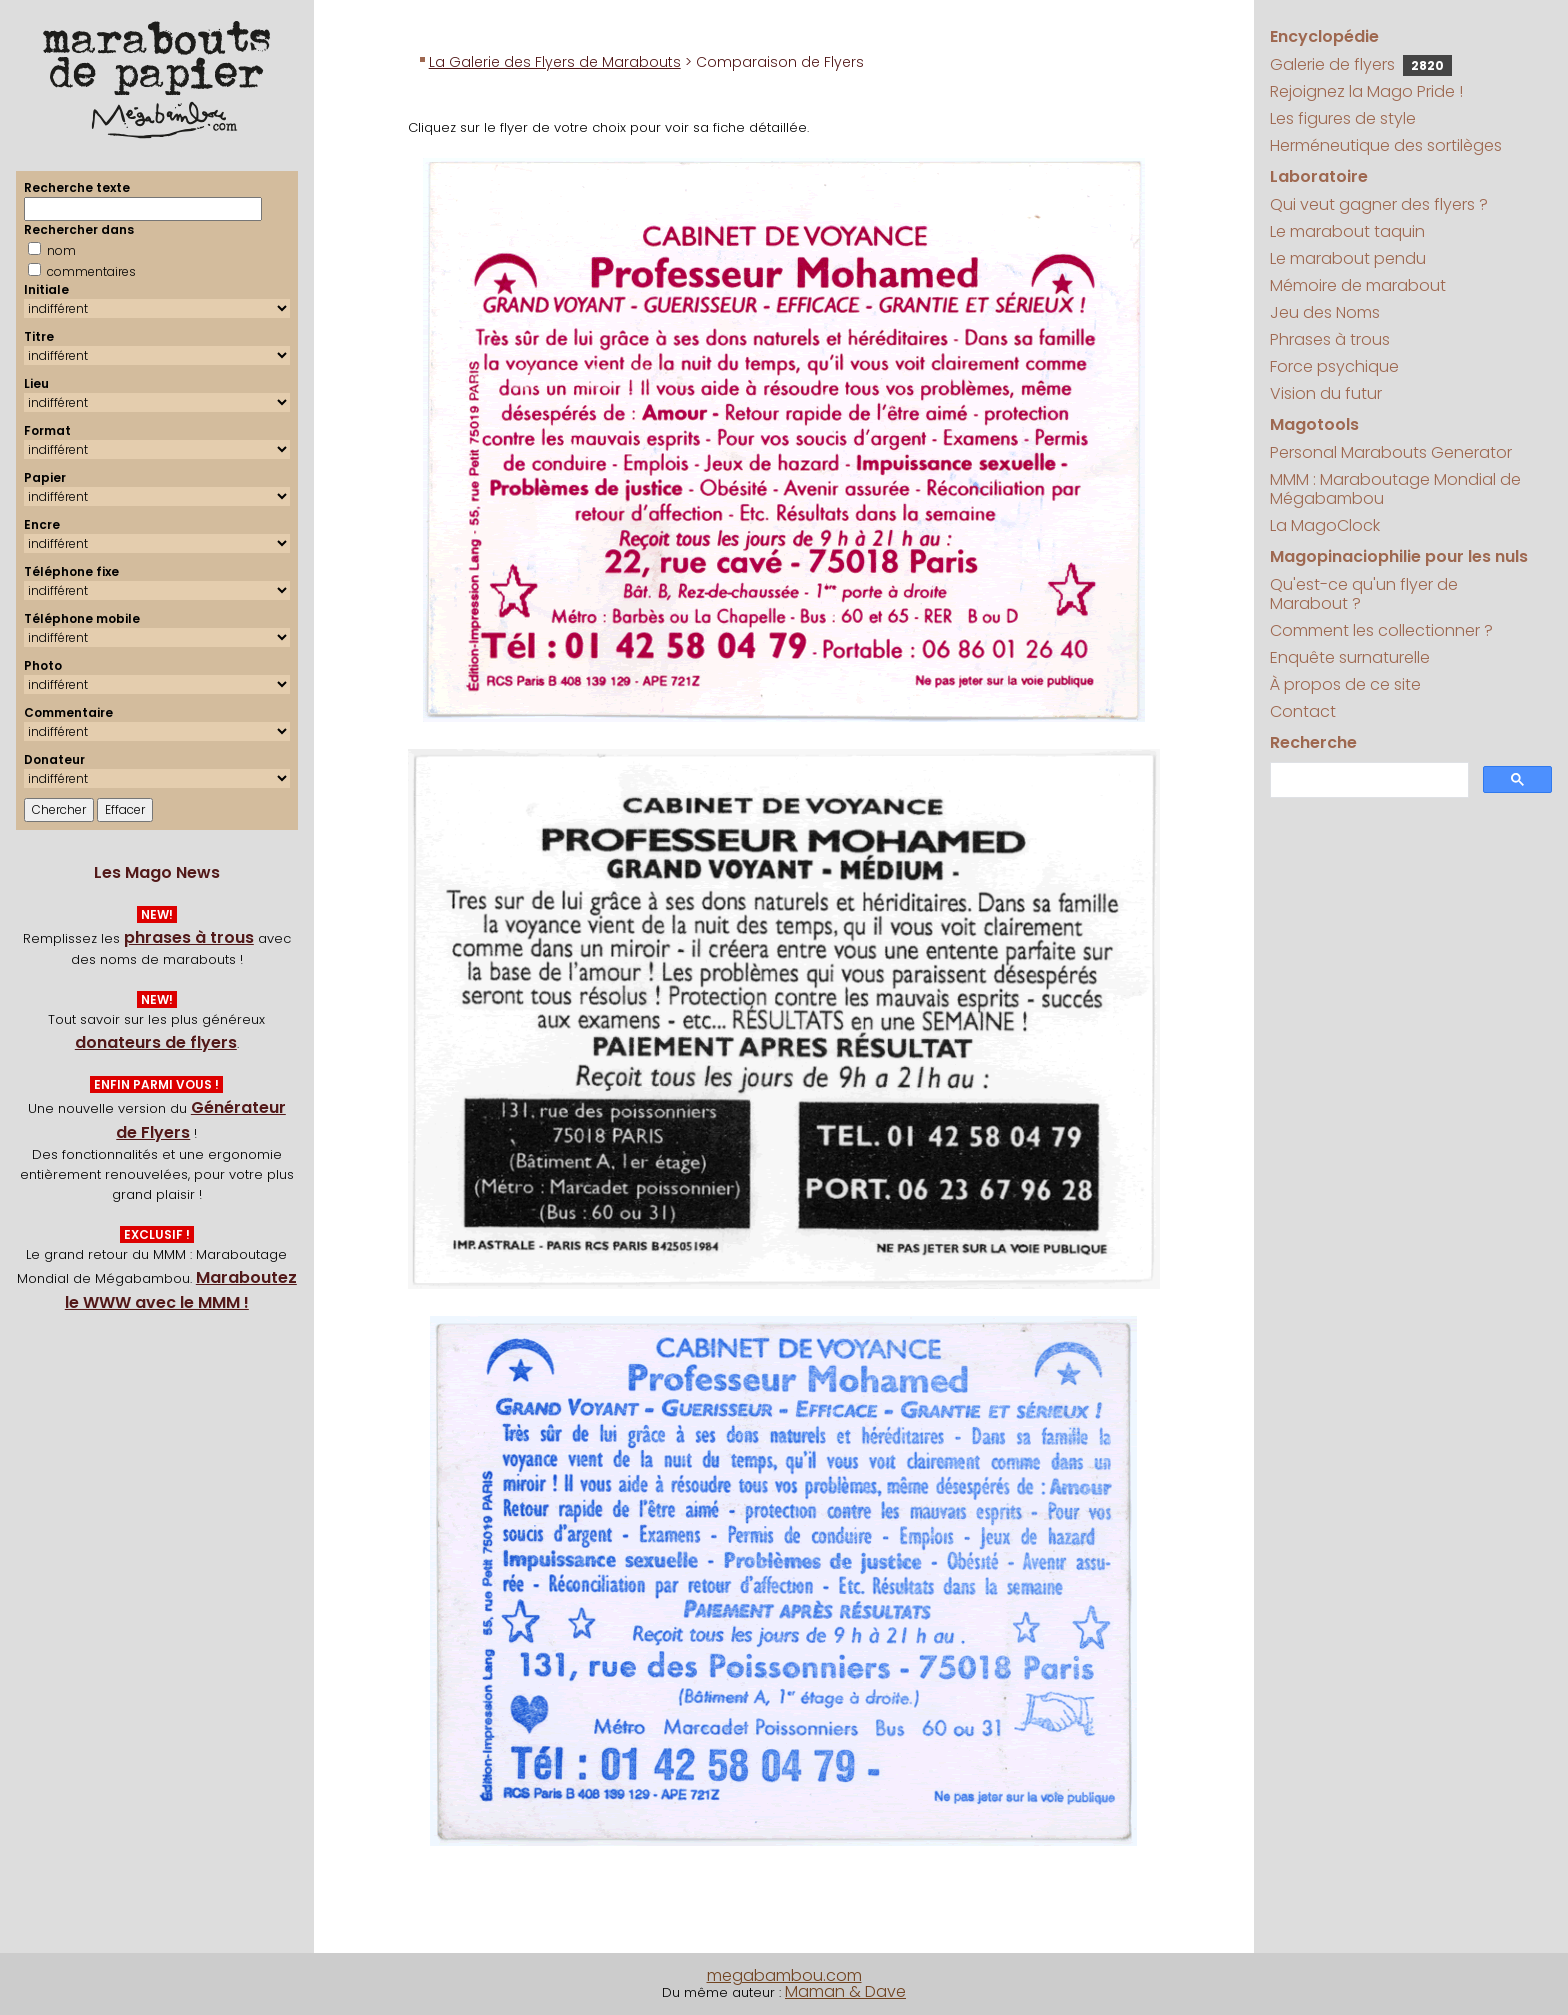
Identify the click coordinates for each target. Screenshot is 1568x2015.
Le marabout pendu (1348, 258)
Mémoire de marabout (1358, 285)
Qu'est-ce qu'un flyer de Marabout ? (1364, 594)
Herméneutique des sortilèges (1386, 145)
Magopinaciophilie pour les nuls (1399, 556)
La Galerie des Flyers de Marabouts (555, 62)
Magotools (1314, 424)
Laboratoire (1319, 176)
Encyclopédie (1324, 36)
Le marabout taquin (1347, 231)
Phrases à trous (1330, 339)
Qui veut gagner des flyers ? (1379, 204)
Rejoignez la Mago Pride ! (1366, 91)
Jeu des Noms (1325, 312)
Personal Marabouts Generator (1391, 452)
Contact (1303, 711)
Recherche (1313, 742)
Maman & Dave (845, 1991)
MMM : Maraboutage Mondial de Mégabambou (1395, 489)
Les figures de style (1343, 118)
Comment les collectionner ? (1381, 630)
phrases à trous (189, 937)
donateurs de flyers (156, 1042)
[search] (1367, 780)
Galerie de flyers (1361, 64)
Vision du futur (1326, 393)
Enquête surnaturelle (1350, 657)
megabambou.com (784, 1975)
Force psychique (1334, 366)
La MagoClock (1325, 525)
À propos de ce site (1345, 684)
